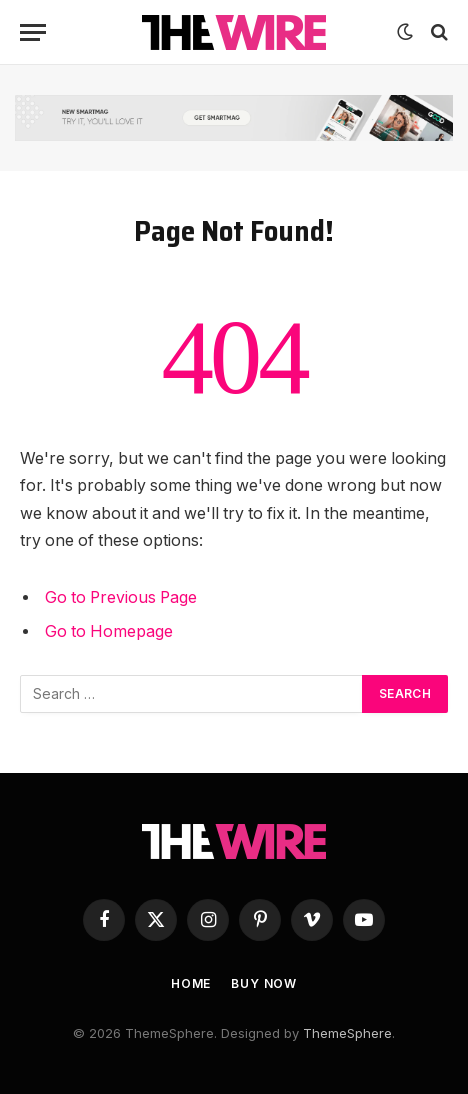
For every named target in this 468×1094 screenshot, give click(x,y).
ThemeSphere (347, 1033)
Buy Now (264, 983)
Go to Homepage (109, 631)
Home (191, 983)
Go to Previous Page (121, 597)
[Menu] (33, 32)
